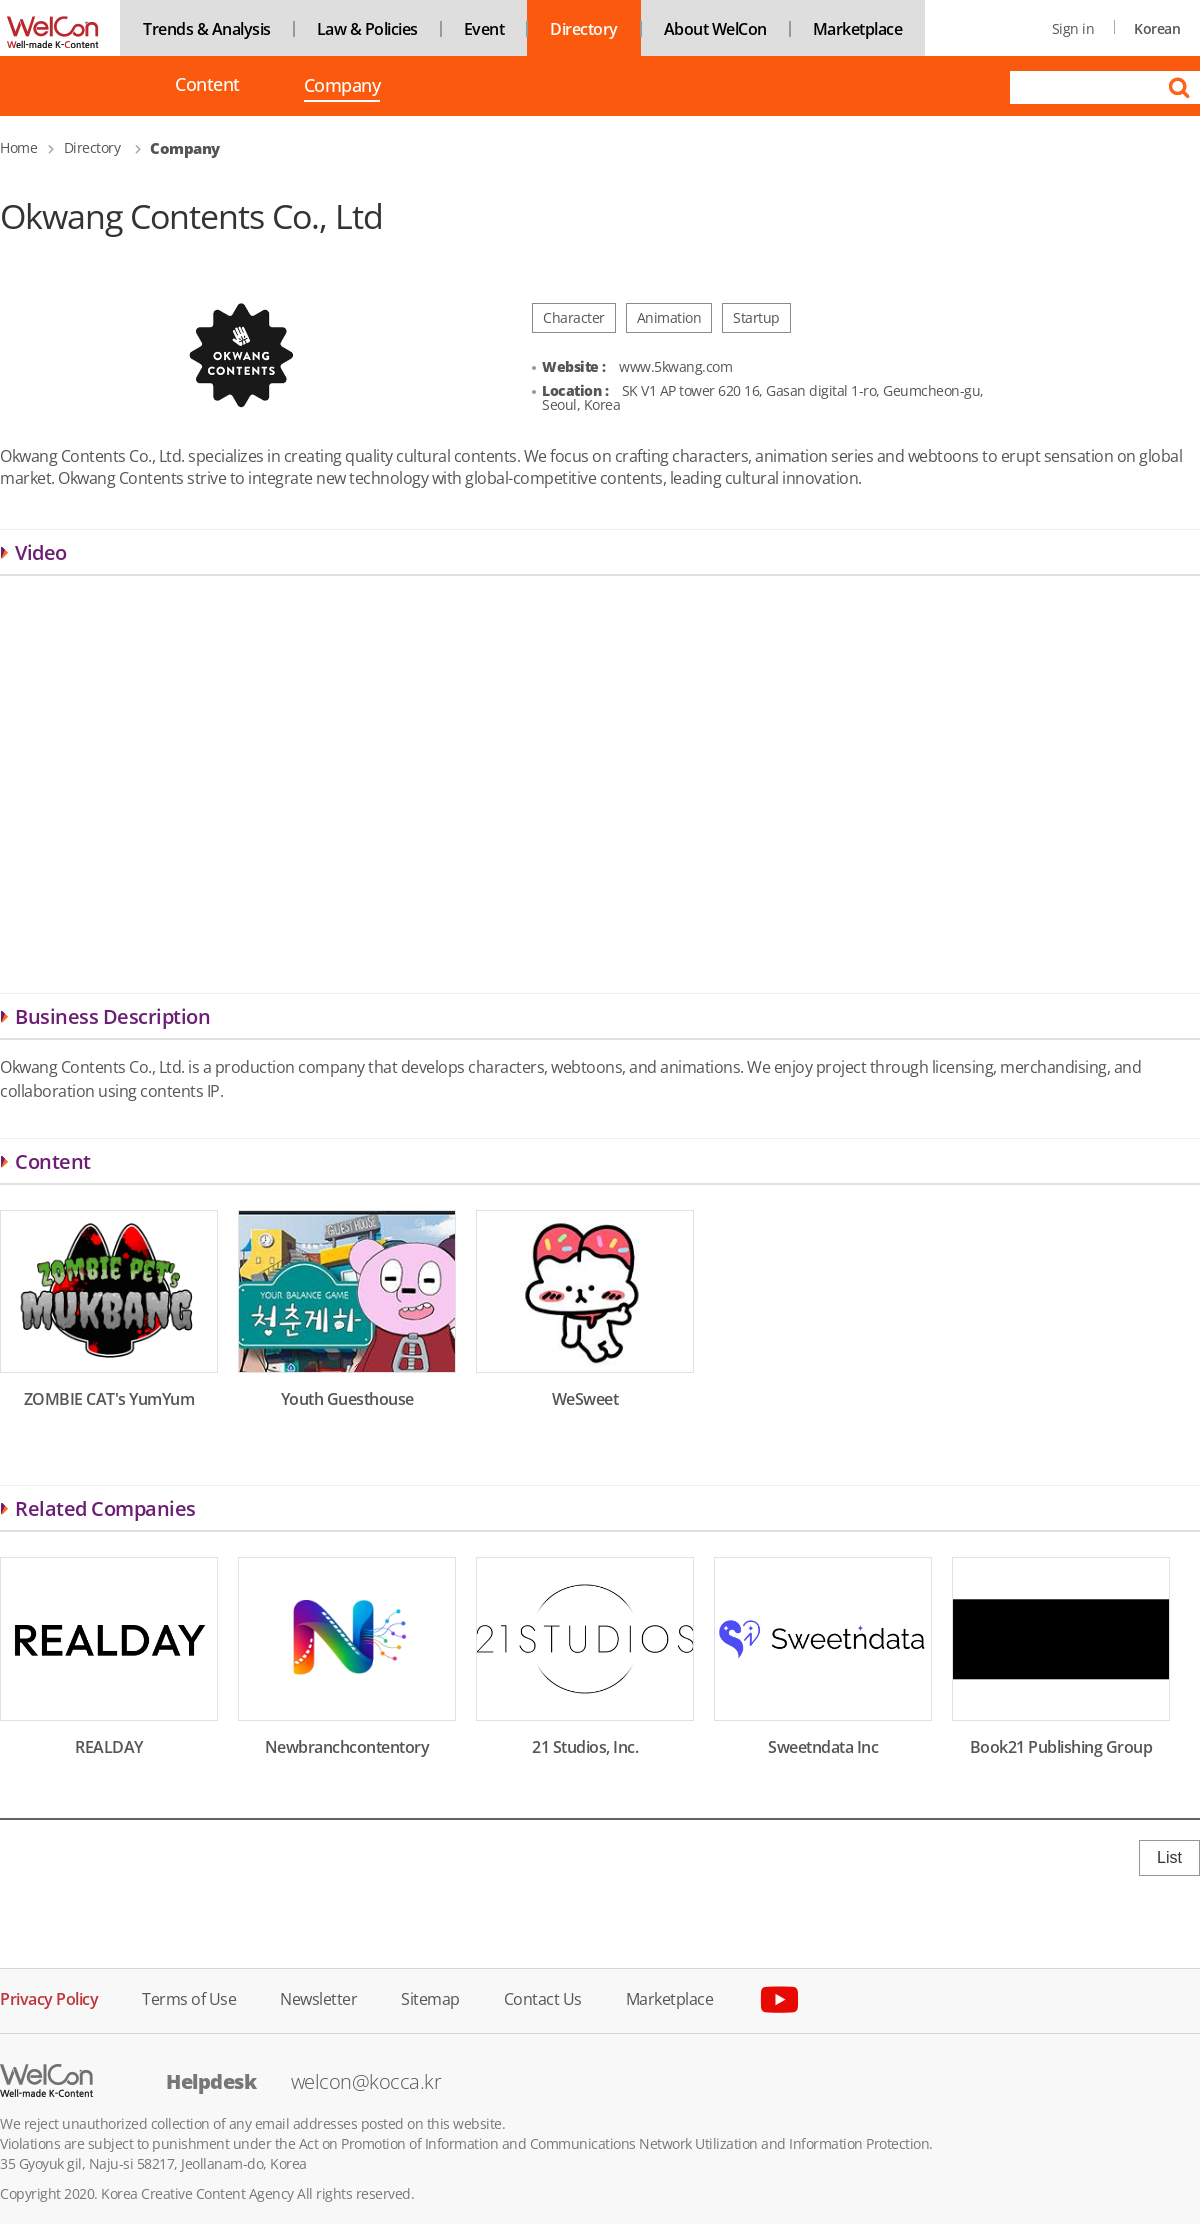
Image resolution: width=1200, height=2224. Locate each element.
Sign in (1073, 28)
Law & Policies (367, 29)
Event (484, 29)
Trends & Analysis (207, 29)
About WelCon (715, 29)
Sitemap (430, 1997)
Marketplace (858, 29)
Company (342, 87)
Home (18, 147)
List (1169, 1857)
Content (207, 84)
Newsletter (318, 1997)
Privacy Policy (49, 1997)
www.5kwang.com (675, 366)
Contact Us (543, 1997)
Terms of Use (189, 1997)
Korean (1157, 28)
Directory (584, 29)
